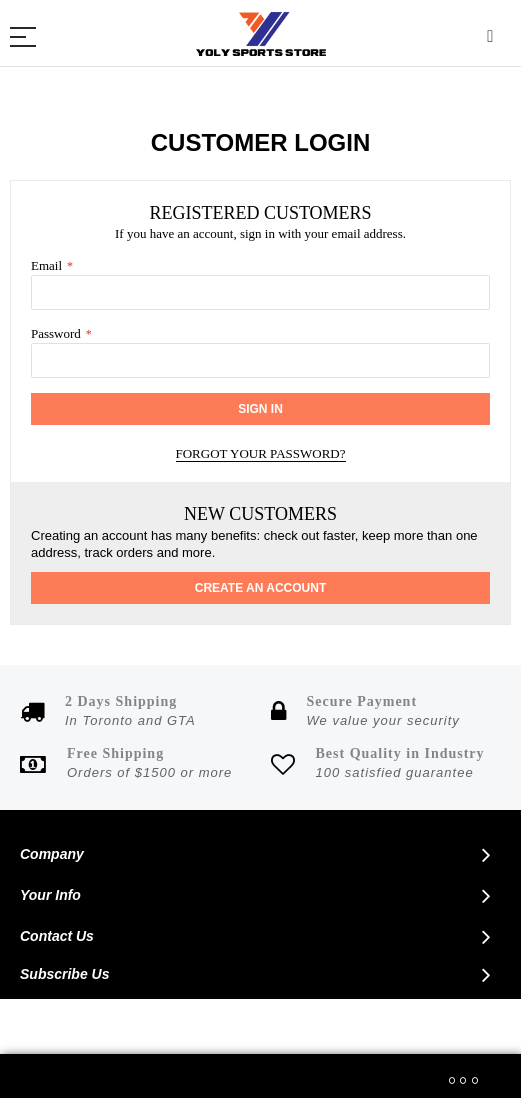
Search (490, 37)
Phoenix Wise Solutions (405, 1027)
